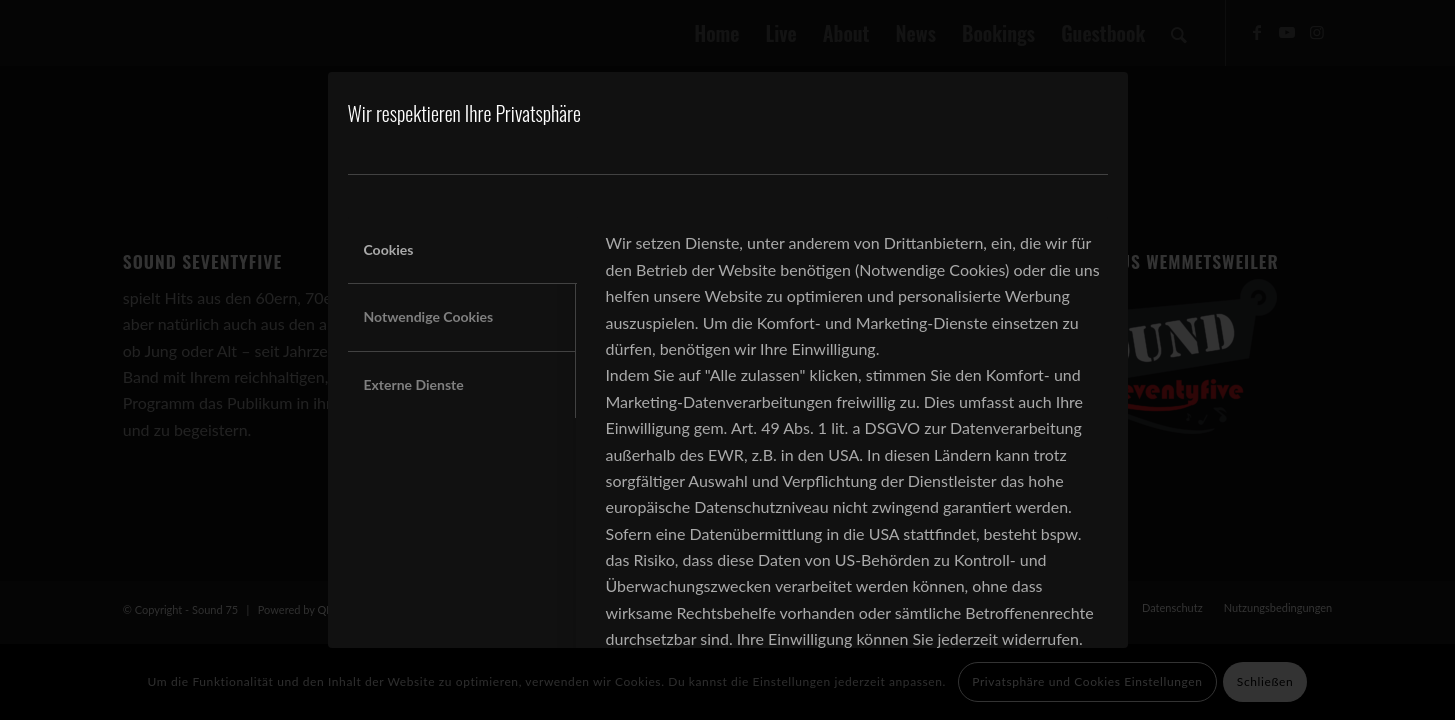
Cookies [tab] (389, 249)
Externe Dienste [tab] (414, 384)
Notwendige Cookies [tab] (429, 316)
